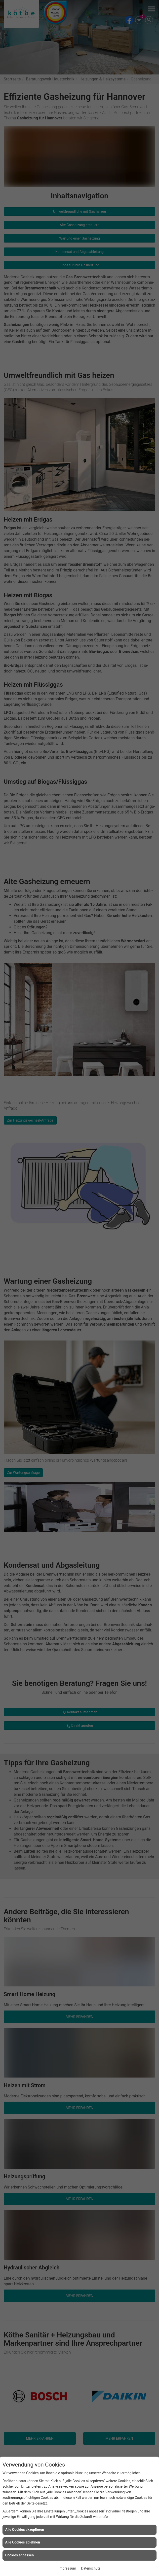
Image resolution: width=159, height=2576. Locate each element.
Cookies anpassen (19, 2555)
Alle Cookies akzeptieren (24, 2530)
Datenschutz (90, 2568)
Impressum (67, 2568)
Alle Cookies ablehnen (22, 2542)
